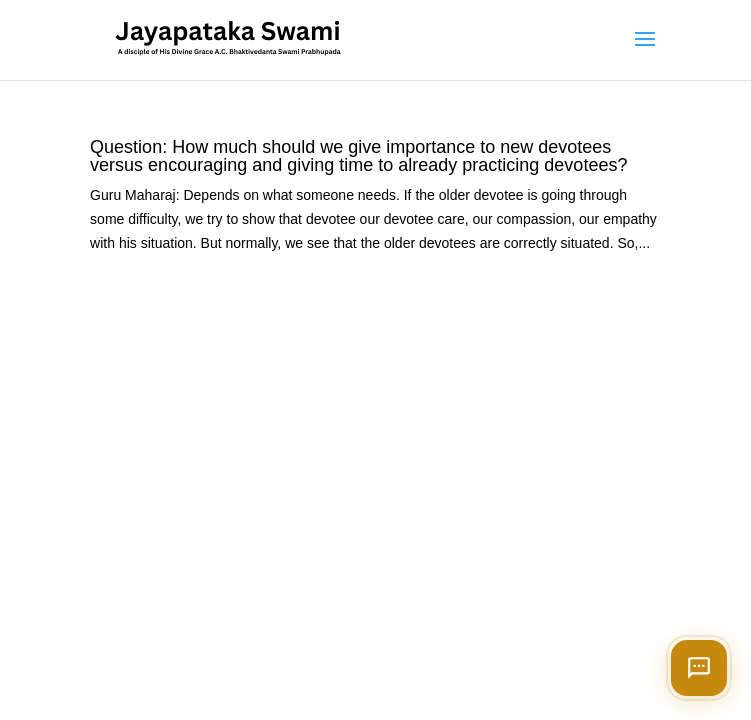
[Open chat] (699, 668)
